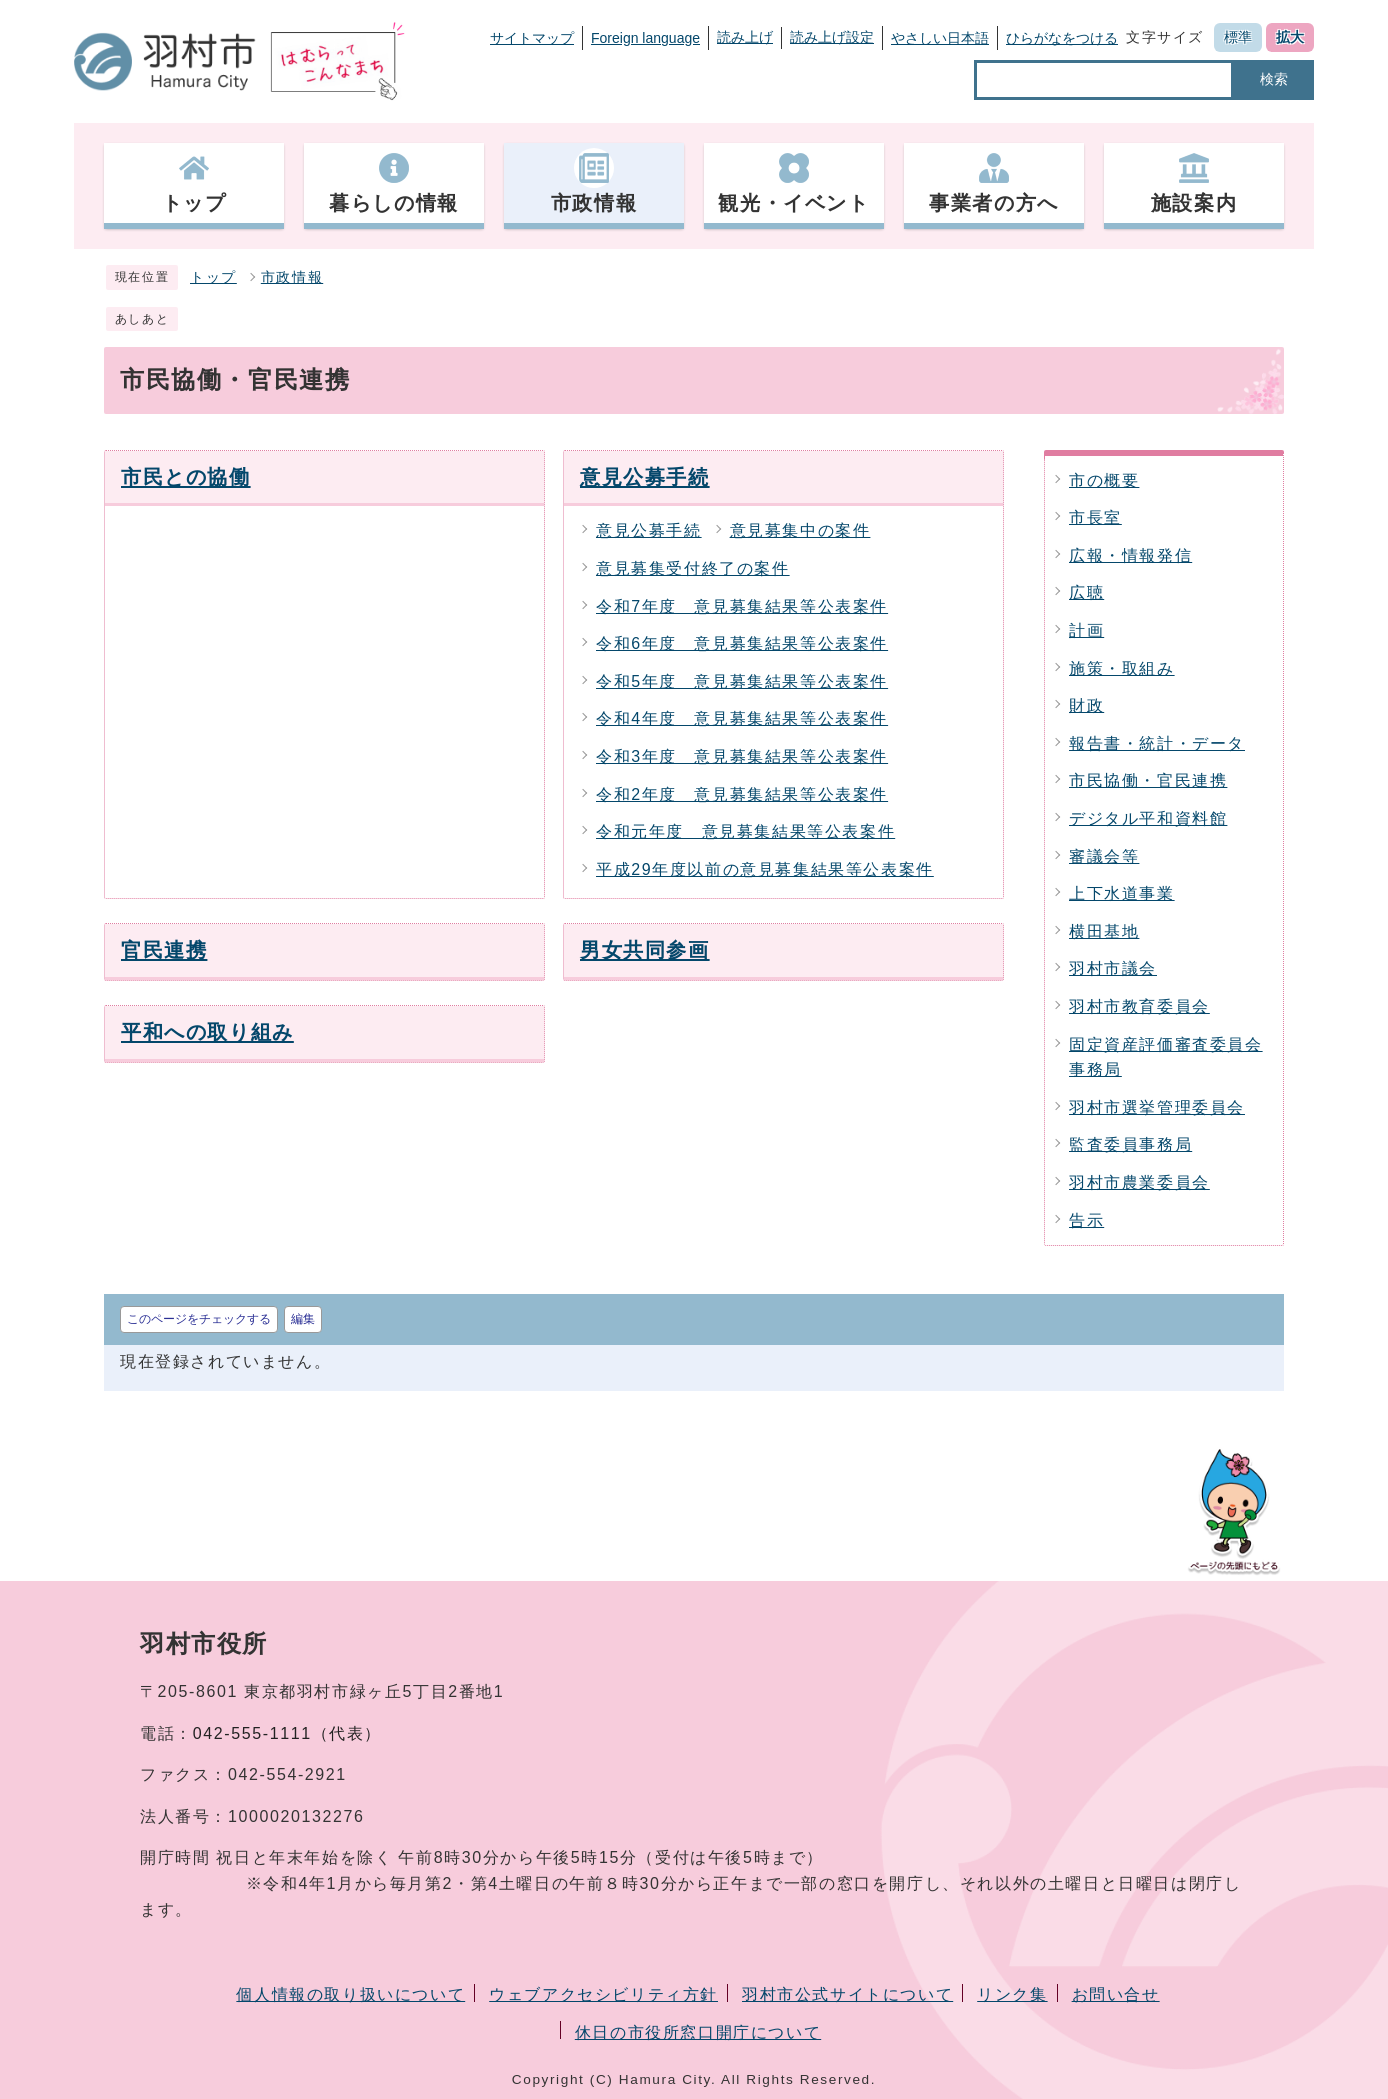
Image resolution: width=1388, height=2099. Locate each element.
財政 (1086, 705)
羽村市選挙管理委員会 (1157, 1107)
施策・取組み (1122, 668)
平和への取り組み (207, 1031)
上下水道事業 (1122, 893)
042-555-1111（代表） (287, 1733)
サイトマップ (532, 38)
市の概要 (1104, 480)
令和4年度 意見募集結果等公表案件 (742, 718)
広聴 (1086, 592)
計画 (1086, 630)
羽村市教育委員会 (1139, 1006)
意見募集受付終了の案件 (693, 568)
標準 (1238, 37)
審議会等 (1104, 856)
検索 (1274, 79)
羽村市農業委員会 (1139, 1182)
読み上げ (745, 37)
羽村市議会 (1113, 968)
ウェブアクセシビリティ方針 (603, 1994)
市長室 (1095, 517)
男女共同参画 (645, 949)
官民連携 (164, 949)
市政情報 (292, 277)
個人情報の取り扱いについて (350, 1994)
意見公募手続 (645, 476)
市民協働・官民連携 (1148, 780)
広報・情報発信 (1130, 555)
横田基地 (1104, 931)
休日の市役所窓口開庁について (698, 2032)
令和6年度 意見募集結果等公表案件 (742, 643)
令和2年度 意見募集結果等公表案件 (742, 794)
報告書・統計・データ (1157, 743)
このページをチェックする (199, 1319)
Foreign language (645, 38)
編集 (303, 1319)
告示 (1086, 1220)
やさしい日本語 (940, 38)
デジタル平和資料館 (1148, 818)
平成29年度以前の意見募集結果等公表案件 (765, 869)
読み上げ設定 (832, 37)
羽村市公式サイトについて (847, 1994)
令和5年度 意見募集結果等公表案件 (742, 681)
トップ (213, 277)
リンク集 (1012, 1994)
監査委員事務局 (1130, 1144)
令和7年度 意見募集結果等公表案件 (742, 606)
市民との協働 (186, 476)
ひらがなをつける (1062, 38)
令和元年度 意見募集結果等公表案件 (745, 831)
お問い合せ (1116, 1994)
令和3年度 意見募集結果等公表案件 (742, 756)
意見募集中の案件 (800, 530)
